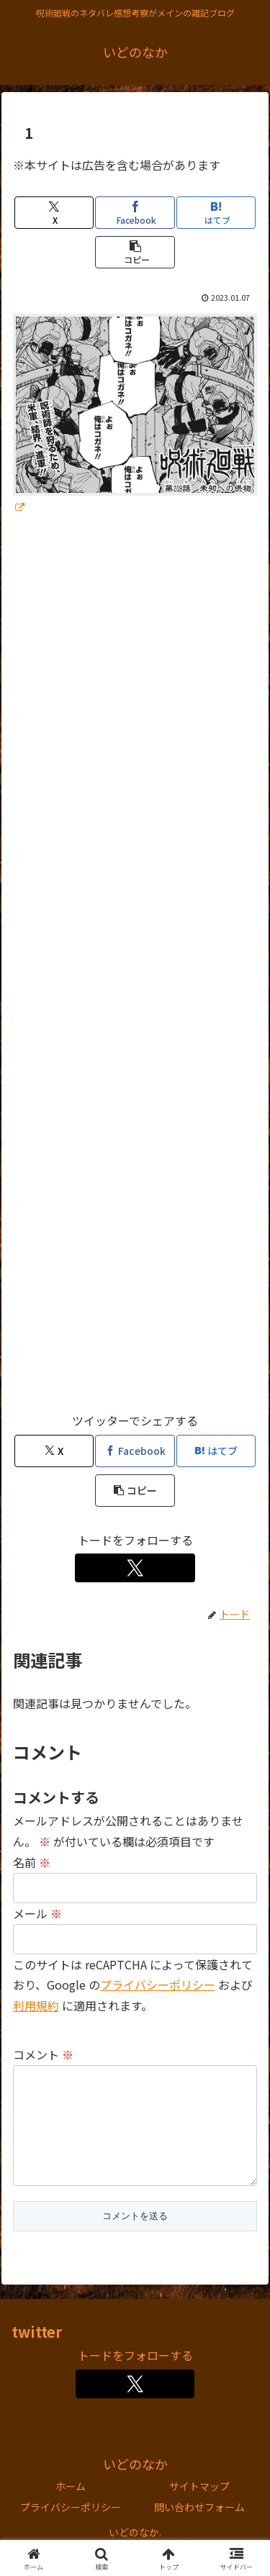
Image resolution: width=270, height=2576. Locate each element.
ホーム (70, 2509)
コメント (43, 2054)
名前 (31, 1862)
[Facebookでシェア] (134, 212)
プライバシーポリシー (157, 1984)
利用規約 (36, 2005)
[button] (134, 252)
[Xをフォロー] (135, 1568)
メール (37, 1913)
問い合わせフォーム (199, 2530)
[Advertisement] (135, 969)
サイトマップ (199, 2509)
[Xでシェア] (54, 212)
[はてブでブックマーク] (216, 212)
